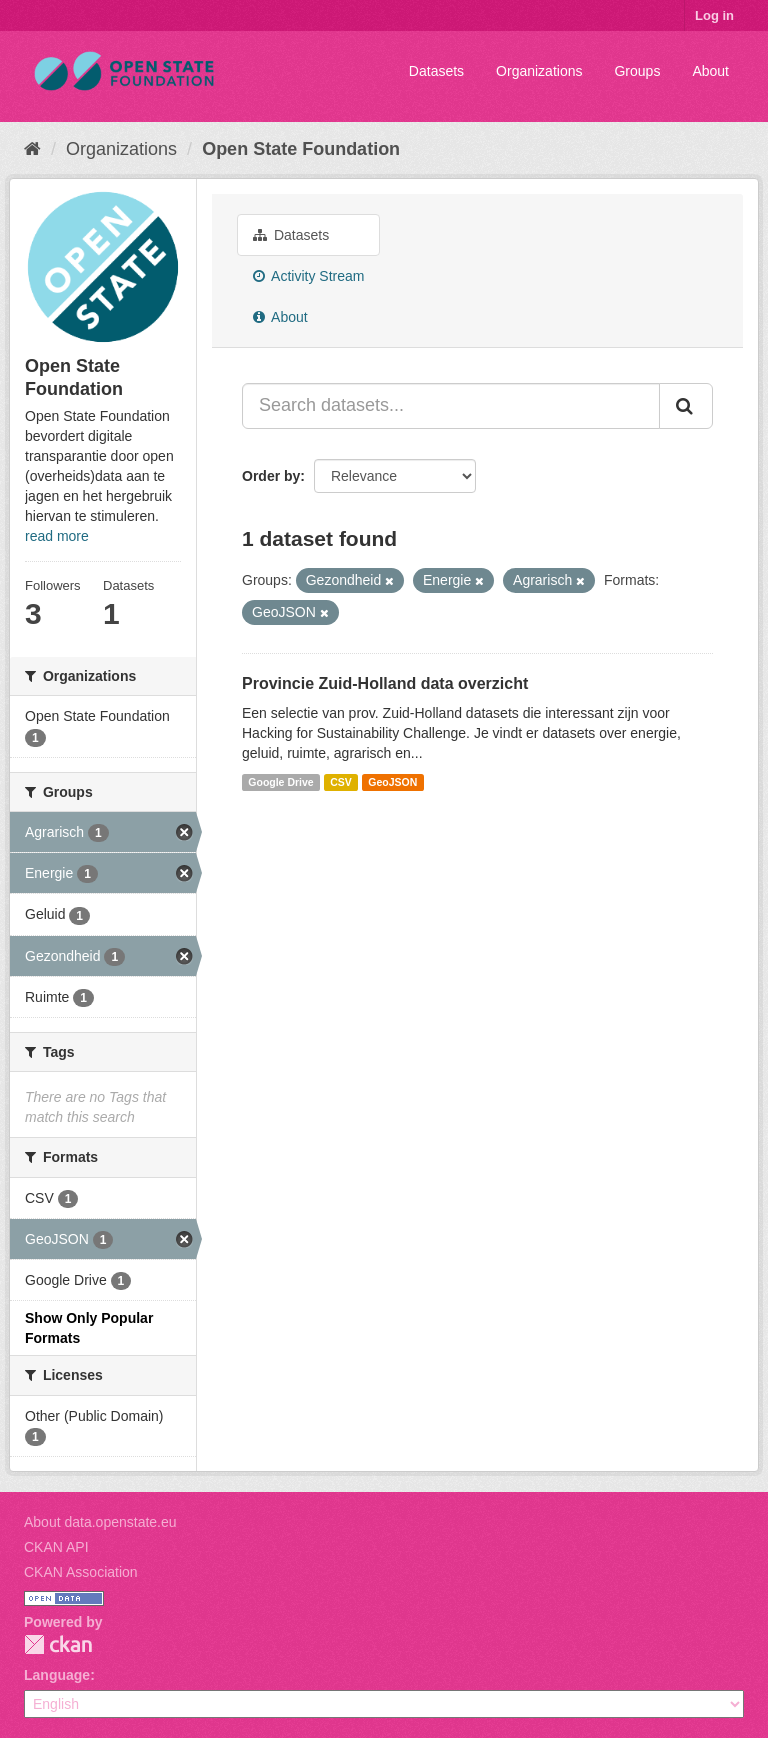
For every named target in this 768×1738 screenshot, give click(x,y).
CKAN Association (81, 1572)
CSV (341, 782)
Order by (271, 476)
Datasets (436, 71)
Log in (714, 15)
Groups (637, 71)
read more (57, 536)
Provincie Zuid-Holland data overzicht (385, 683)
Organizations (539, 71)
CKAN (58, 1644)
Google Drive (280, 782)
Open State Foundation (301, 149)
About (710, 71)
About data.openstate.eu (100, 1522)
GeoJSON (392, 782)
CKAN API (56, 1547)
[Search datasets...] (451, 406)
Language (57, 1675)
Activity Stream (308, 276)
